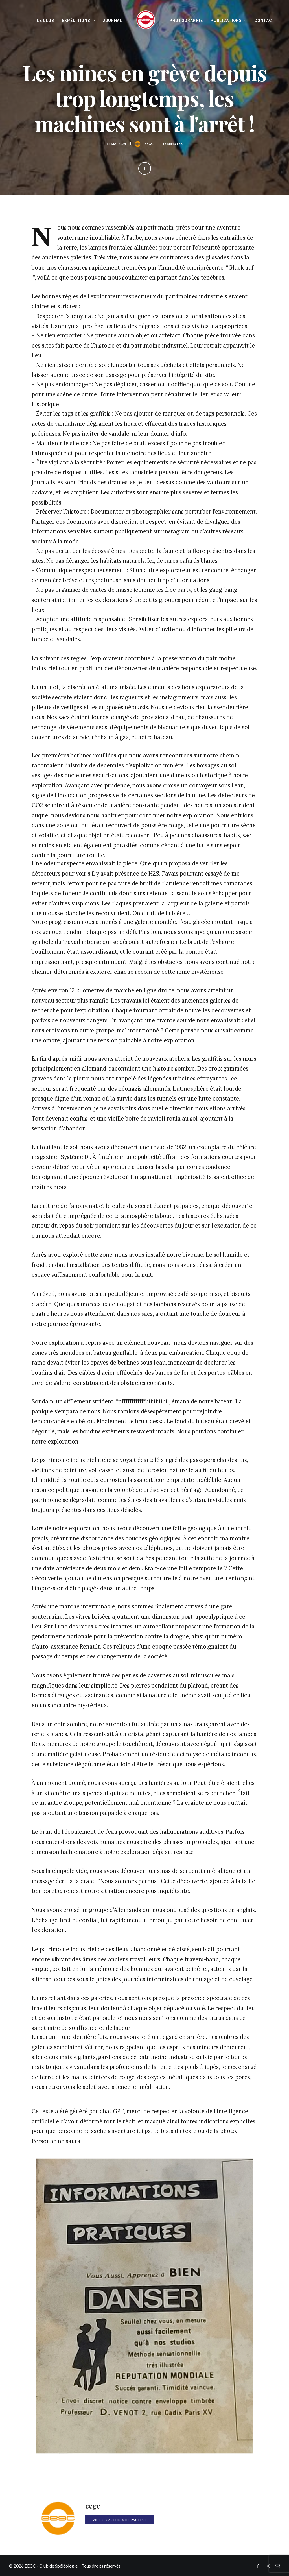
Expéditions (78, 20)
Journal (112, 20)
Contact (264, 20)
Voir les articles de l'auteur (120, 2520)
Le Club (45, 20)
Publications (228, 20)
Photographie (186, 20)
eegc (149, 143)
